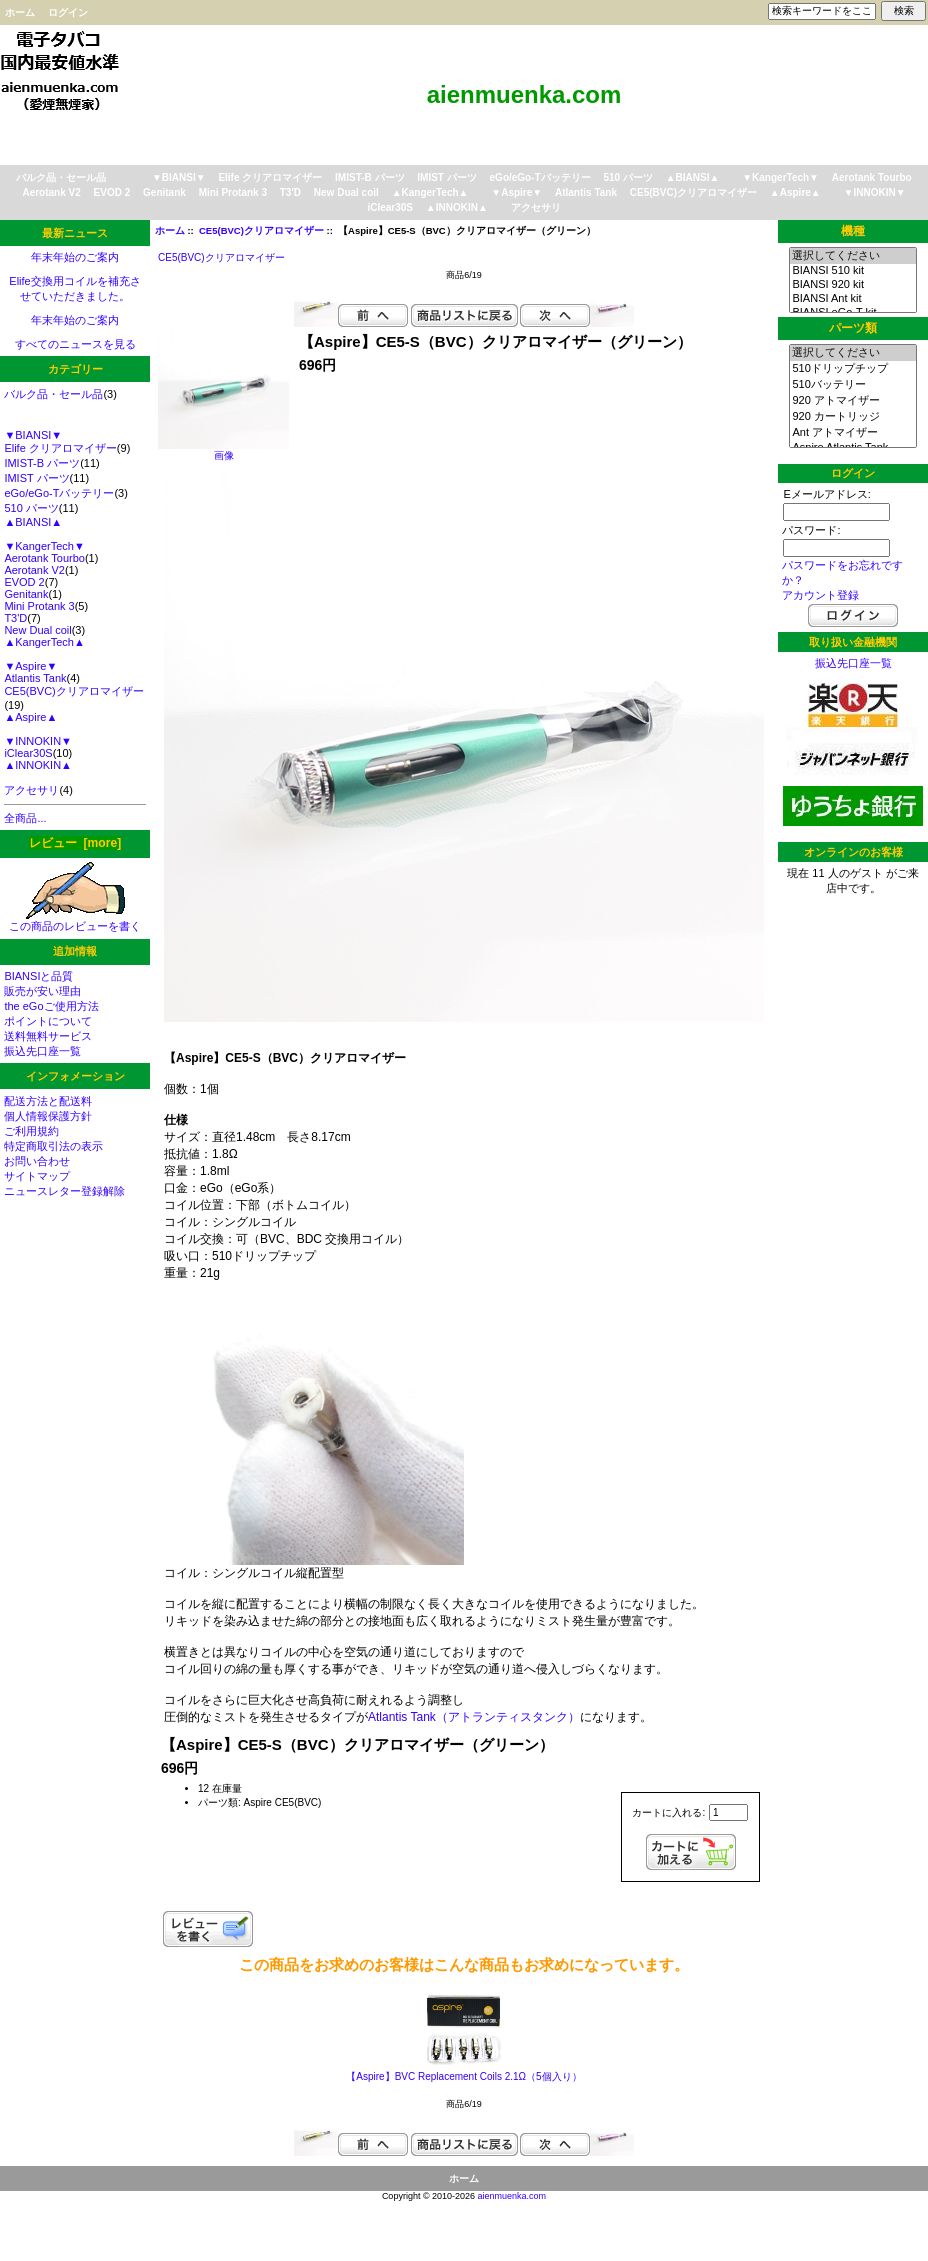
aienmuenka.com (512, 2196)
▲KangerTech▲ (430, 192)
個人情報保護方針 (48, 1116)
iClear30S (390, 207)
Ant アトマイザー (852, 433)
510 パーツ (627, 177)
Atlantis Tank (586, 192)
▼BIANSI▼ (179, 177)
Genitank (164, 192)
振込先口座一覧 (42, 1051)
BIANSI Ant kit (852, 299)
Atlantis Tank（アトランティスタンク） (474, 1717)
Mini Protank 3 (233, 192)
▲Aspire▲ (795, 192)
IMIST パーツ (446, 177)
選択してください (852, 256)
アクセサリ (536, 207)
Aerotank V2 (51, 192)
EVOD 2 (112, 192)
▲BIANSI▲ (693, 177)
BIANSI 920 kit (852, 285)
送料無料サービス (48, 1036)
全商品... (25, 818)
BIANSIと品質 (38, 976)
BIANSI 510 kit (852, 271)
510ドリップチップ (852, 369)
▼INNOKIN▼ (875, 192)
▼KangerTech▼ (780, 177)
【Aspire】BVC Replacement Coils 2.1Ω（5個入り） (463, 2076)
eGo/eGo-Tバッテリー (540, 177)
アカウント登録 (820, 595)
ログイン (68, 12)
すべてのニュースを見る (75, 344)
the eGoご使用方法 (51, 1006)
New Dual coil (346, 192)
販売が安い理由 (42, 991)
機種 (853, 231)
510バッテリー (852, 385)
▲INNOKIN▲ (457, 207)
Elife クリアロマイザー (270, 177)
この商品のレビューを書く (75, 920)
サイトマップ (37, 1176)
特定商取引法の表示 (53, 1146)
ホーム (20, 12)
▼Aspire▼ (516, 192)
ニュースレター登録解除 (64, 1191)
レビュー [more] (75, 843)
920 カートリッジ (852, 417)
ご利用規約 (31, 1131)
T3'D (290, 192)
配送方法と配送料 (48, 1101)
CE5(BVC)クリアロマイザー (261, 230)
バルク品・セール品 (61, 177)
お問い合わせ (37, 1161)
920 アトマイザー (852, 401)
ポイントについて (48, 1021)
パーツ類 (853, 328)
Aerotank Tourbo (872, 177)
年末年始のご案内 (75, 257)
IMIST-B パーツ (369, 177)
